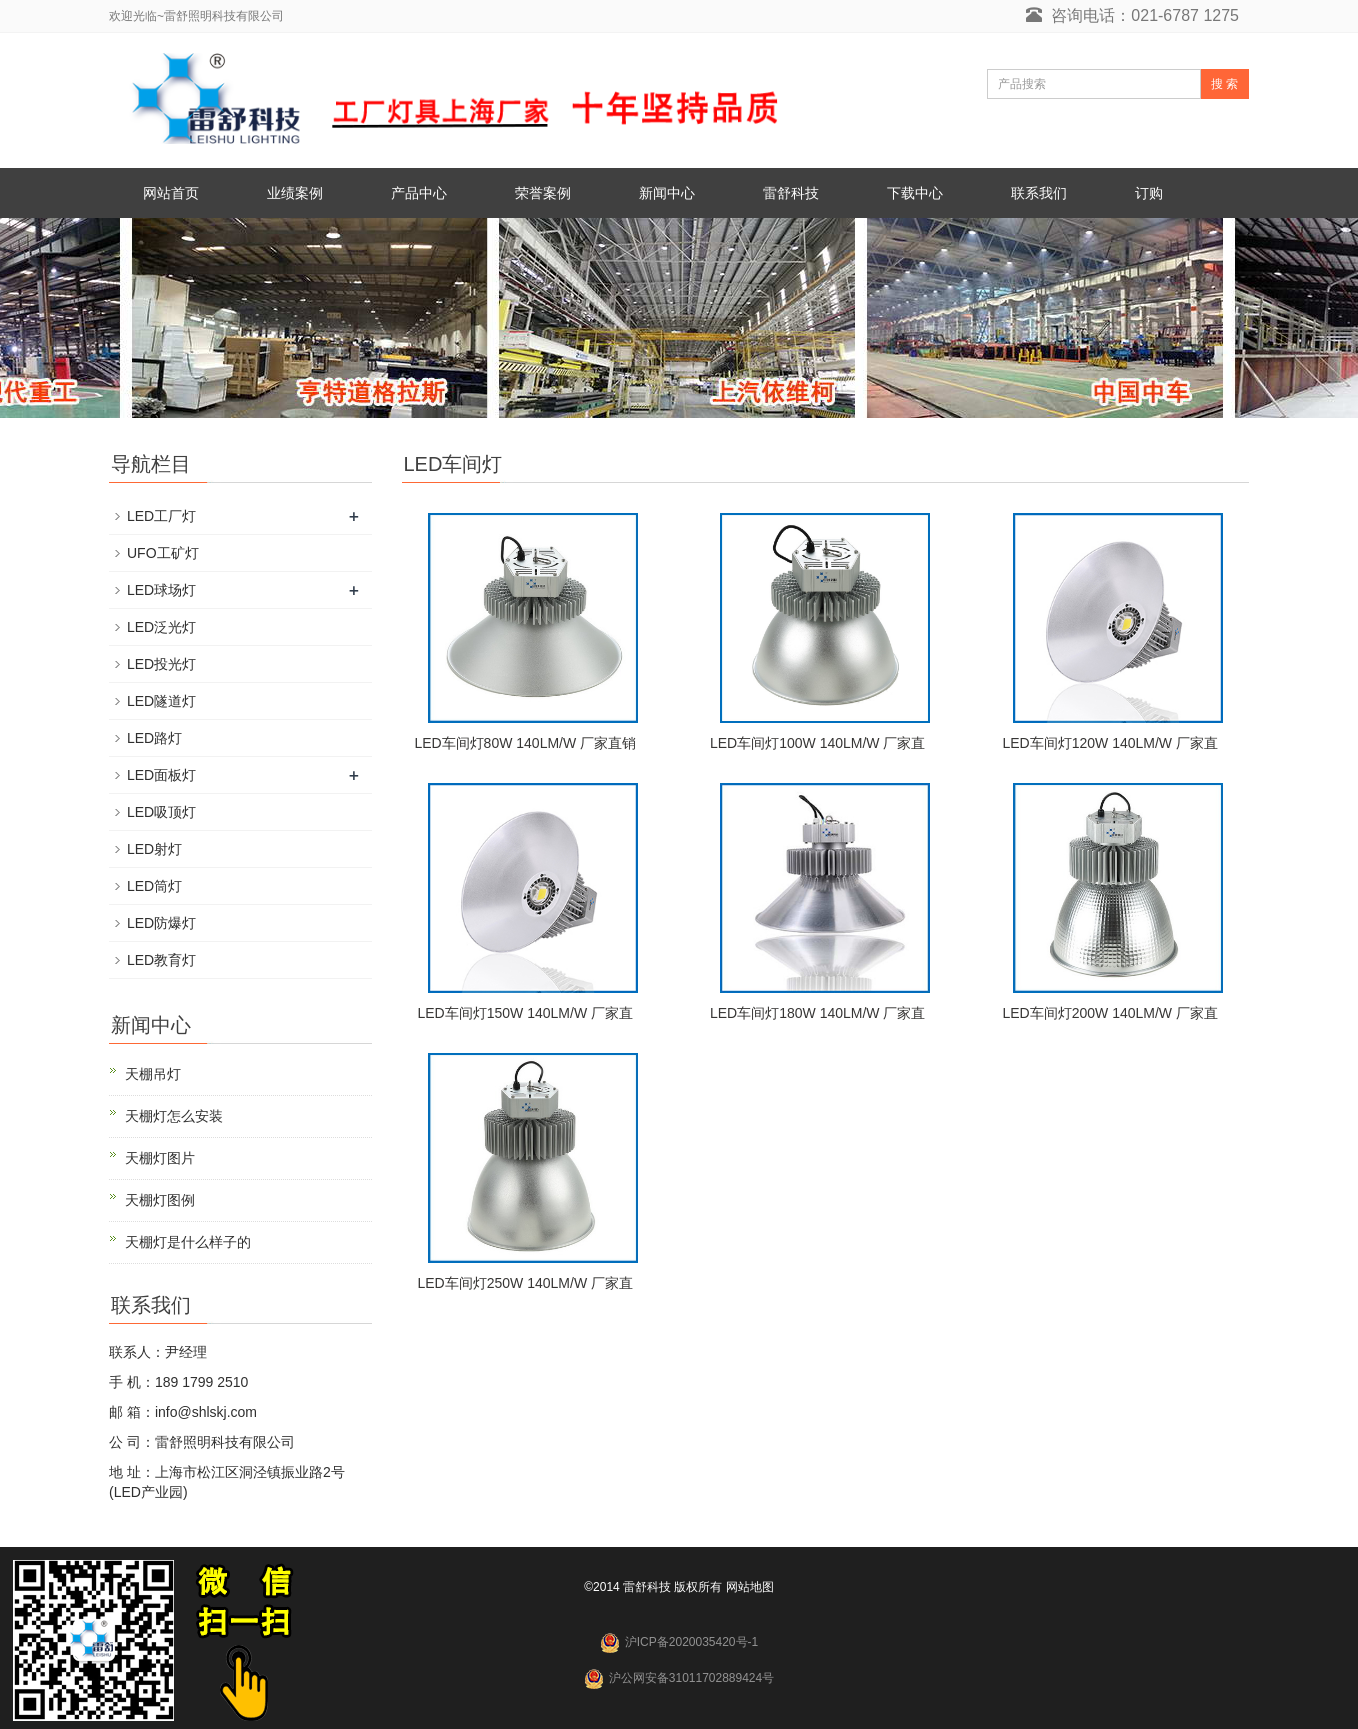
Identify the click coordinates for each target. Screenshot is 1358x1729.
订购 (1149, 193)
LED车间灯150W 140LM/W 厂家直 (525, 1013)
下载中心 (915, 193)
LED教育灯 (161, 960)
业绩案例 (295, 193)
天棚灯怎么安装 (174, 1116)
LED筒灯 (154, 886)
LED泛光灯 (161, 627)
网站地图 (750, 1587)
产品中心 (419, 193)
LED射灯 (154, 849)
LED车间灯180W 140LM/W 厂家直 (818, 1013)
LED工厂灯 (161, 516)
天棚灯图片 (160, 1158)
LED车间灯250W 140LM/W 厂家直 (525, 1283)
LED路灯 (154, 738)
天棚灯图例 (160, 1200)
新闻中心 (667, 193)
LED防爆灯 (161, 923)
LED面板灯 (161, 775)
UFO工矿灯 (163, 553)
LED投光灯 (161, 664)
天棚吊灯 (153, 1074)
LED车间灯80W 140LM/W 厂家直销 (525, 743)
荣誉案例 (543, 193)
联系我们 (1039, 193)
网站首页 (171, 193)
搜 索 (1224, 84)
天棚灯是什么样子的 (188, 1242)
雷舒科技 (791, 193)
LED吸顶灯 (161, 812)
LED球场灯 (161, 590)
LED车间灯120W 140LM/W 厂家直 (1110, 743)
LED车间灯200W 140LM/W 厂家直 (1110, 1013)
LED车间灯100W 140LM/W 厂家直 (818, 743)
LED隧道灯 (161, 701)
